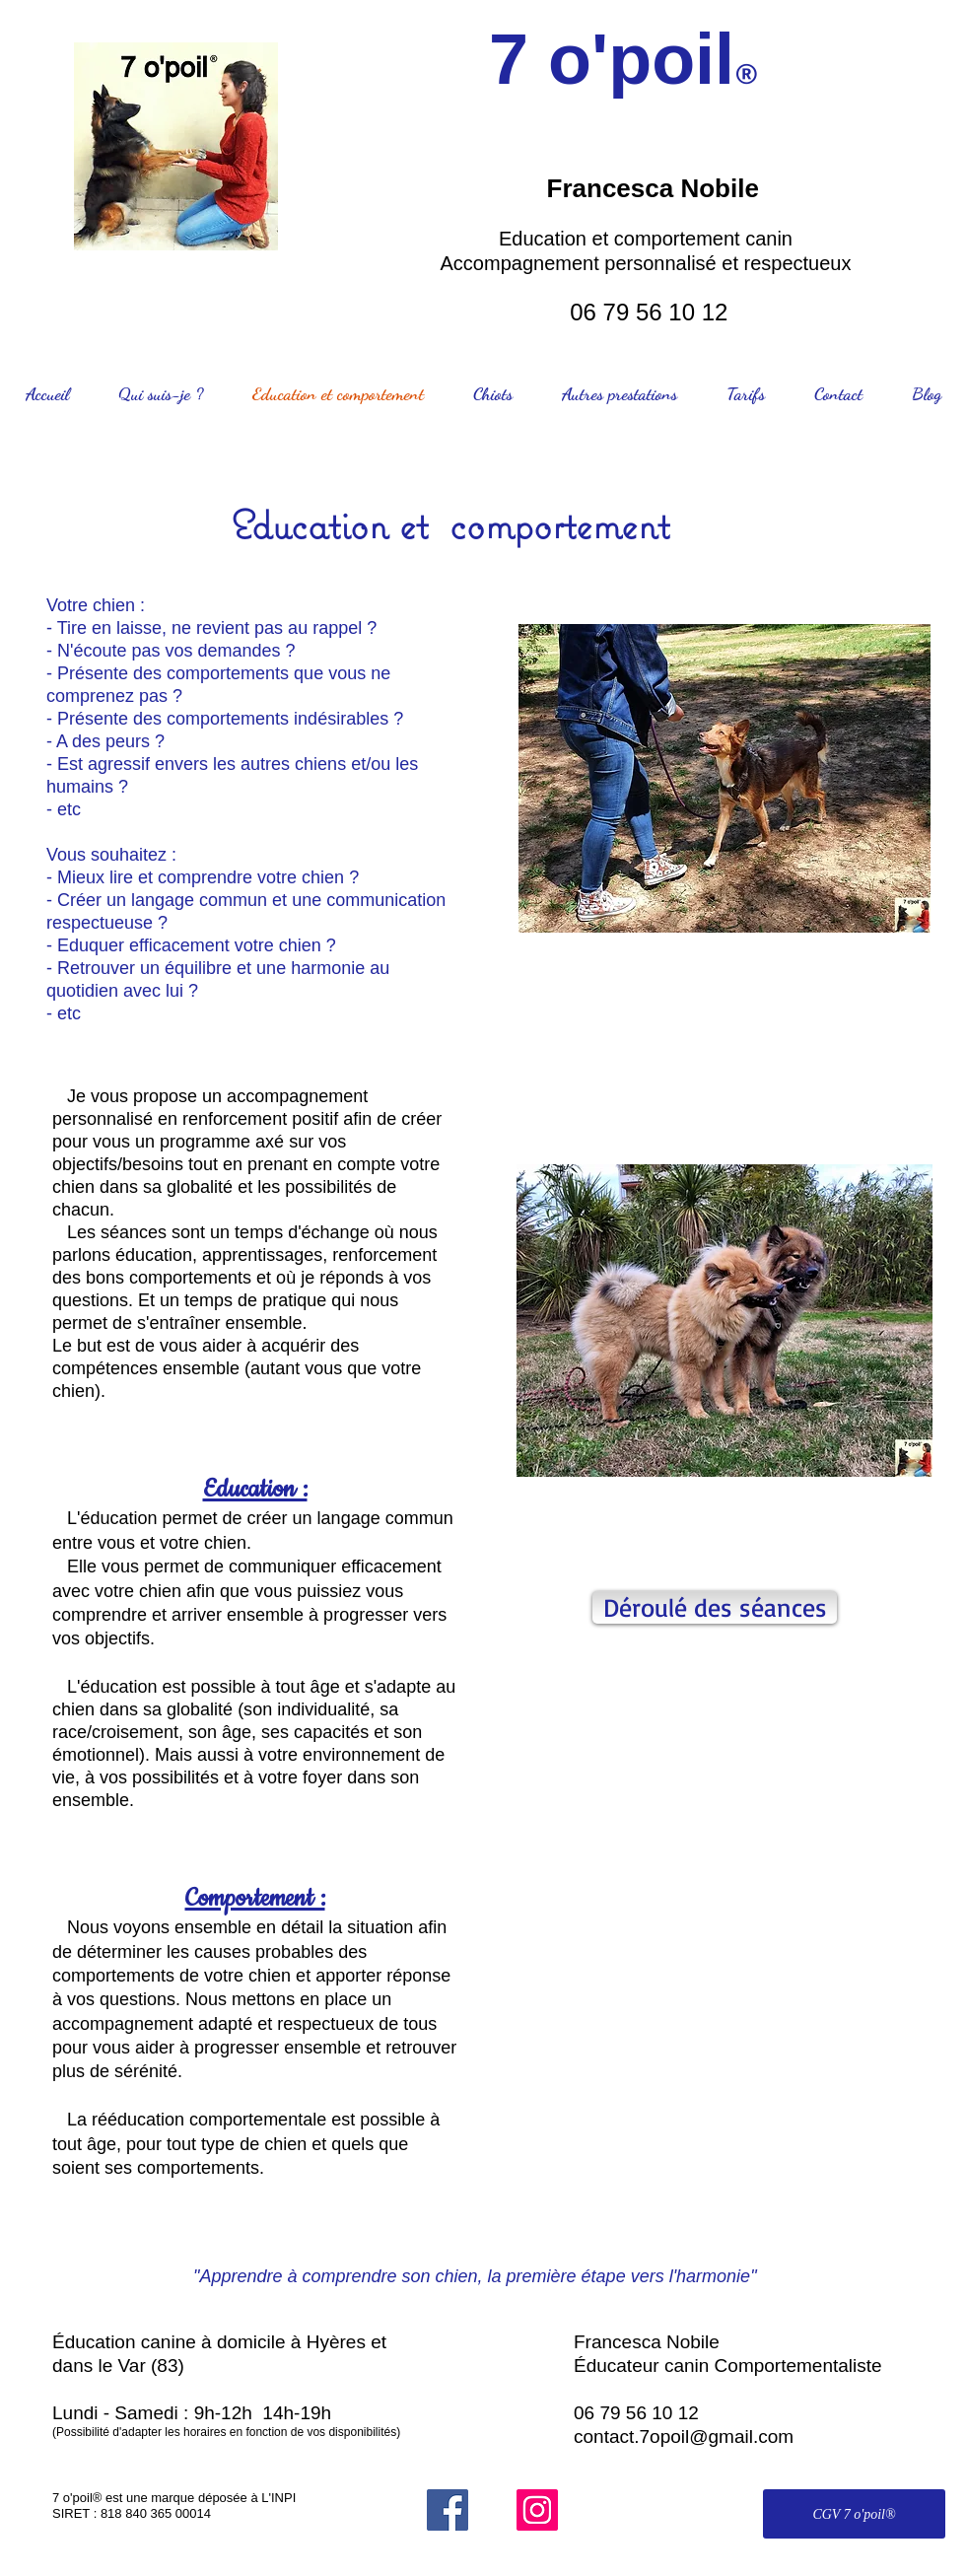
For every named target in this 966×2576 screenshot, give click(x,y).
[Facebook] (447, 2510)
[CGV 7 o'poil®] (854, 2514)
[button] (739, 1990)
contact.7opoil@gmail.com (684, 2436)
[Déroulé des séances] (714, 1607)
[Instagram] (537, 2510)
